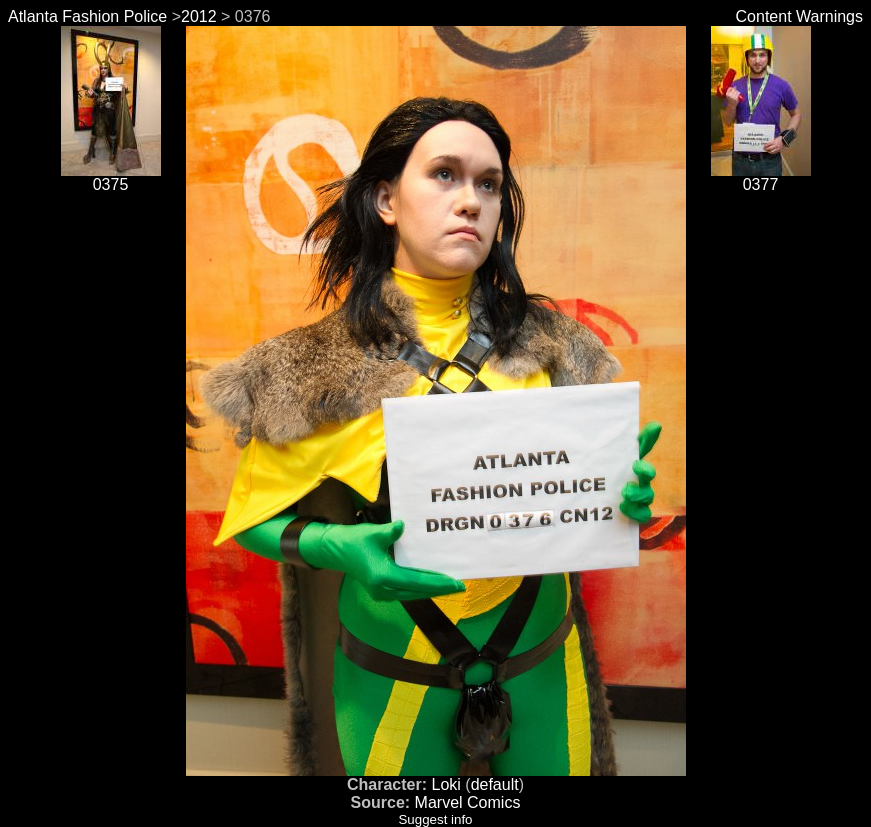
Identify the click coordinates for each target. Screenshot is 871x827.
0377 (761, 177)
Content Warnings (799, 16)
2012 (199, 16)
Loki (445, 784)
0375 (111, 177)
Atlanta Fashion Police (87, 16)
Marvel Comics (468, 802)
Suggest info (435, 819)
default (495, 784)
